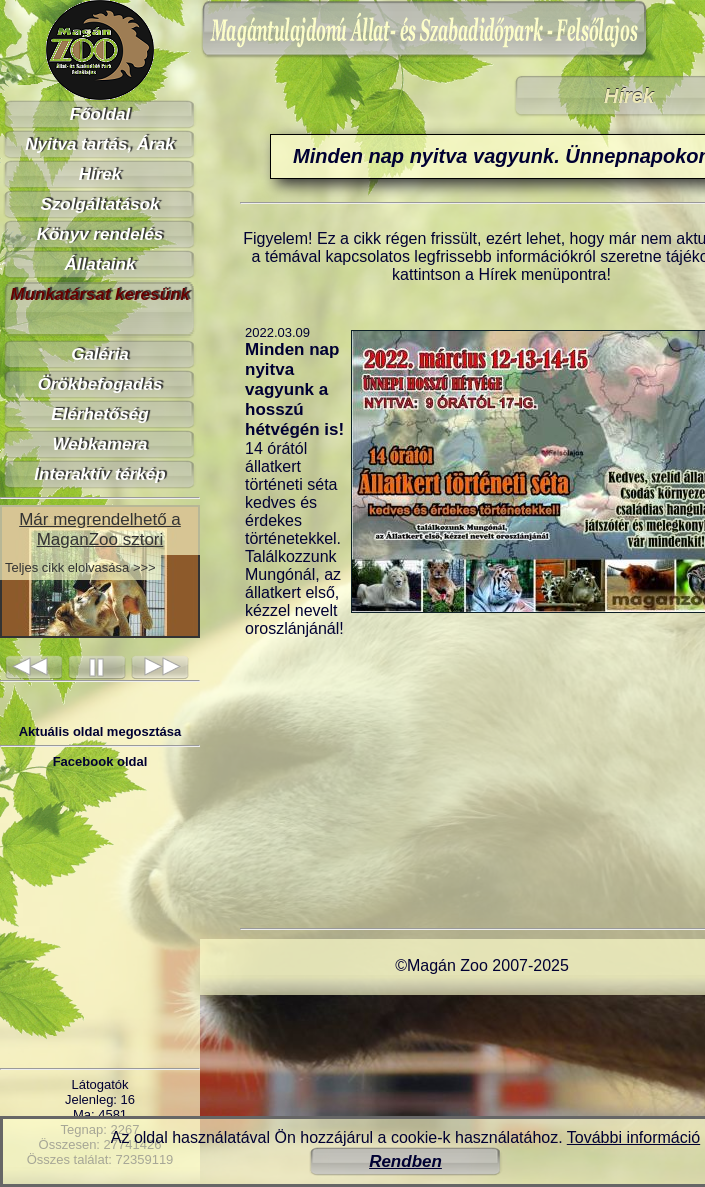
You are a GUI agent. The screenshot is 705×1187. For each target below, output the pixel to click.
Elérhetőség (99, 414)
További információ (633, 1137)
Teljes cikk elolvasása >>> (80, 567)
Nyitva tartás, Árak (99, 144)
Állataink (100, 264)
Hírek (100, 174)
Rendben (405, 1161)
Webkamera (99, 444)
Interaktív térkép (99, 474)
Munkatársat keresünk (100, 294)
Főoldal (100, 114)
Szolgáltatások (99, 204)
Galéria (100, 354)
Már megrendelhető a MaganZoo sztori (100, 529)
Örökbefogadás (100, 384)
